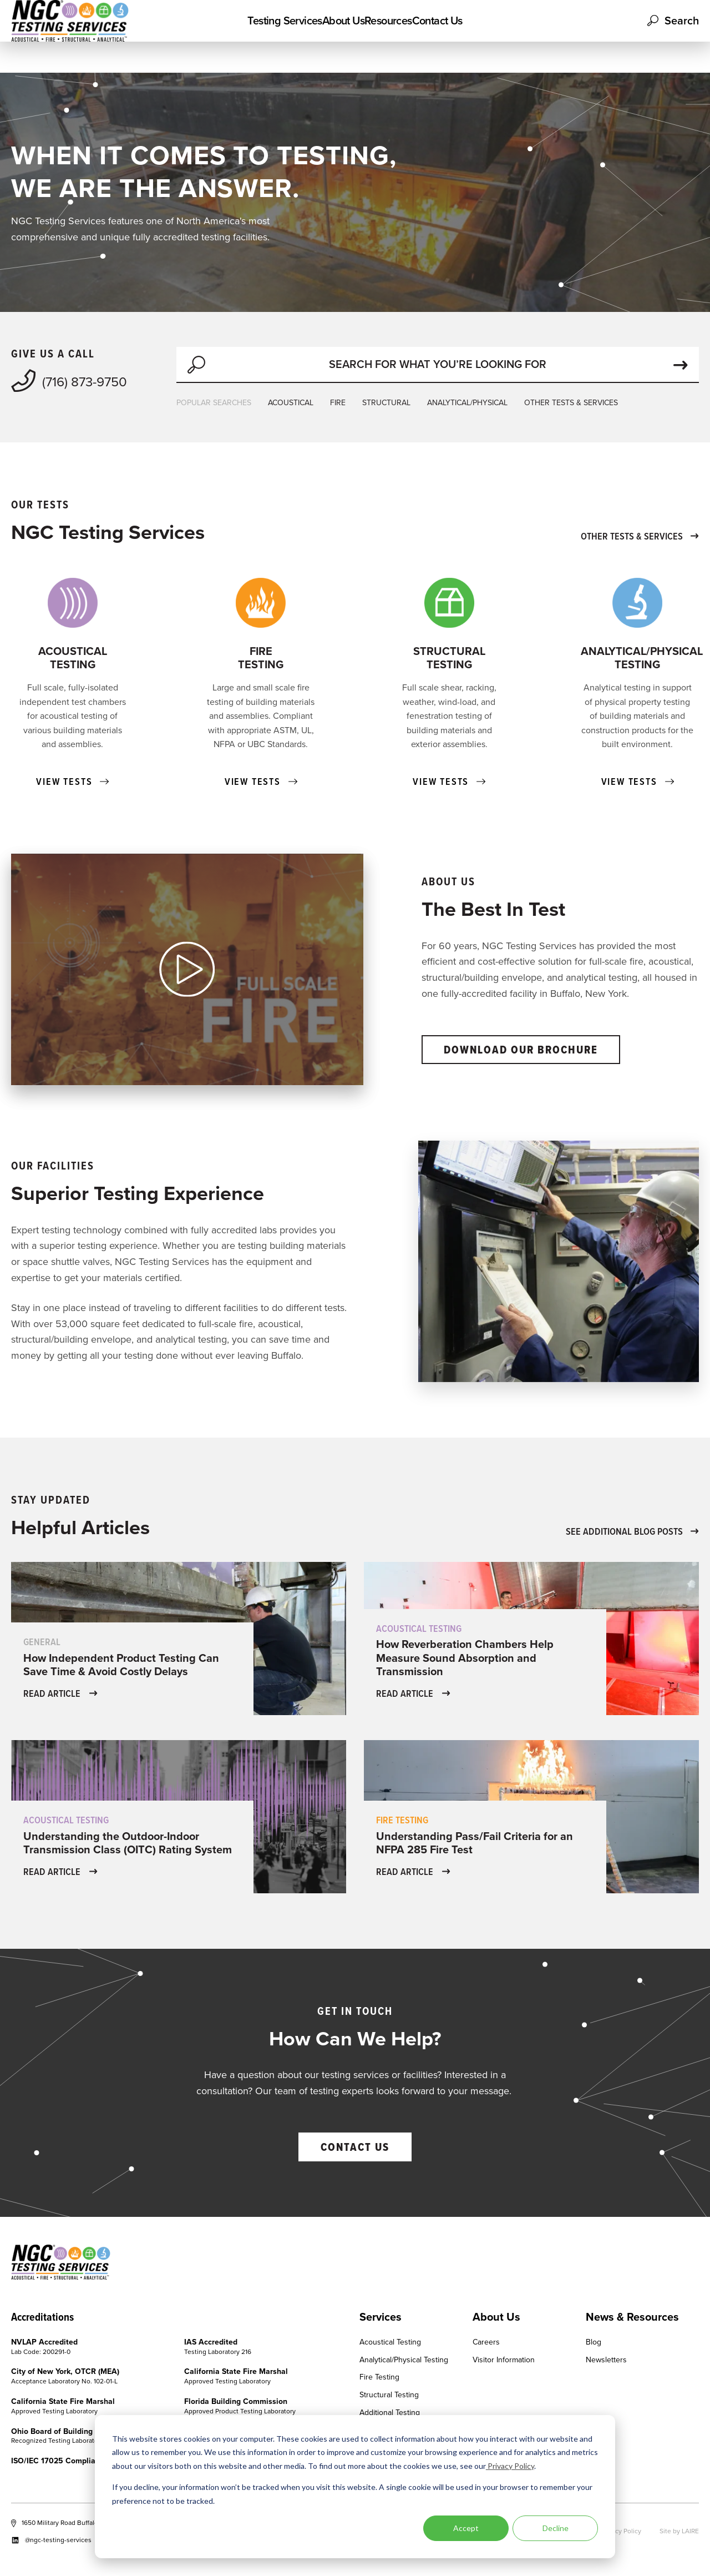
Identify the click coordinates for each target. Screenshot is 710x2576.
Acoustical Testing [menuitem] (390, 2342)
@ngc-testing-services (51, 2540)
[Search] (437, 365)
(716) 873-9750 (69, 380)
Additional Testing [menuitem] (389, 2413)
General (41, 1642)
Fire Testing (402, 1820)
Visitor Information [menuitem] (504, 2360)
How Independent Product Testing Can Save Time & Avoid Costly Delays (121, 1665)
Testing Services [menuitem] (244, 36)
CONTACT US (355, 2147)
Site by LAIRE (679, 2531)
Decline (555, 2528)
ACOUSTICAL (290, 403)
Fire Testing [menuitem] (379, 2377)
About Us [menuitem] (330, 36)
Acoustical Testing (419, 1628)
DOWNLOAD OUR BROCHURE (521, 1049)
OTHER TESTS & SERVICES (571, 403)
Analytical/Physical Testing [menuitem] (403, 2360)
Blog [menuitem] (593, 2342)
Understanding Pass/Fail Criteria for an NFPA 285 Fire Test (474, 1843)
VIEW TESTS (72, 781)
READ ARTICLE (60, 1693)
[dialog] (355, 2486)
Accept (466, 2528)
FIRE (338, 403)
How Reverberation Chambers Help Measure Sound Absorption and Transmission (465, 1657)
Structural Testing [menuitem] (389, 2395)
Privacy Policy (510, 2466)
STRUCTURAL (386, 403)
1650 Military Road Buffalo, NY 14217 (69, 2523)
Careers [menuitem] (486, 2342)
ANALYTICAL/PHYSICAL (467, 403)
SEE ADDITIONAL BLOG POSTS (632, 1531)
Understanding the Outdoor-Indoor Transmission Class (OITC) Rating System (127, 1843)
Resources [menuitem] (401, 36)
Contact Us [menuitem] (477, 36)
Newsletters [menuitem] (606, 2360)
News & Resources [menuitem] (632, 2316)
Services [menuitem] (380, 2316)
